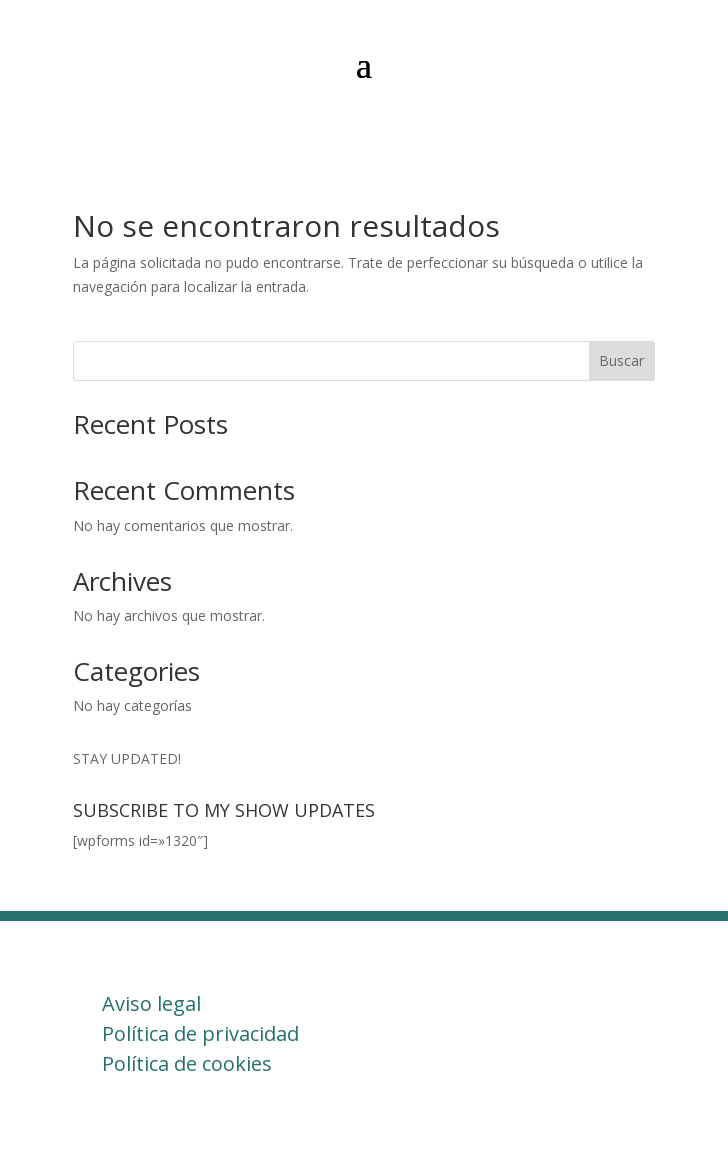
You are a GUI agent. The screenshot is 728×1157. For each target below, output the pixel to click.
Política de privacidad (200, 1033)
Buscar (621, 360)
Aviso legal (151, 1003)
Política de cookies (187, 1063)
